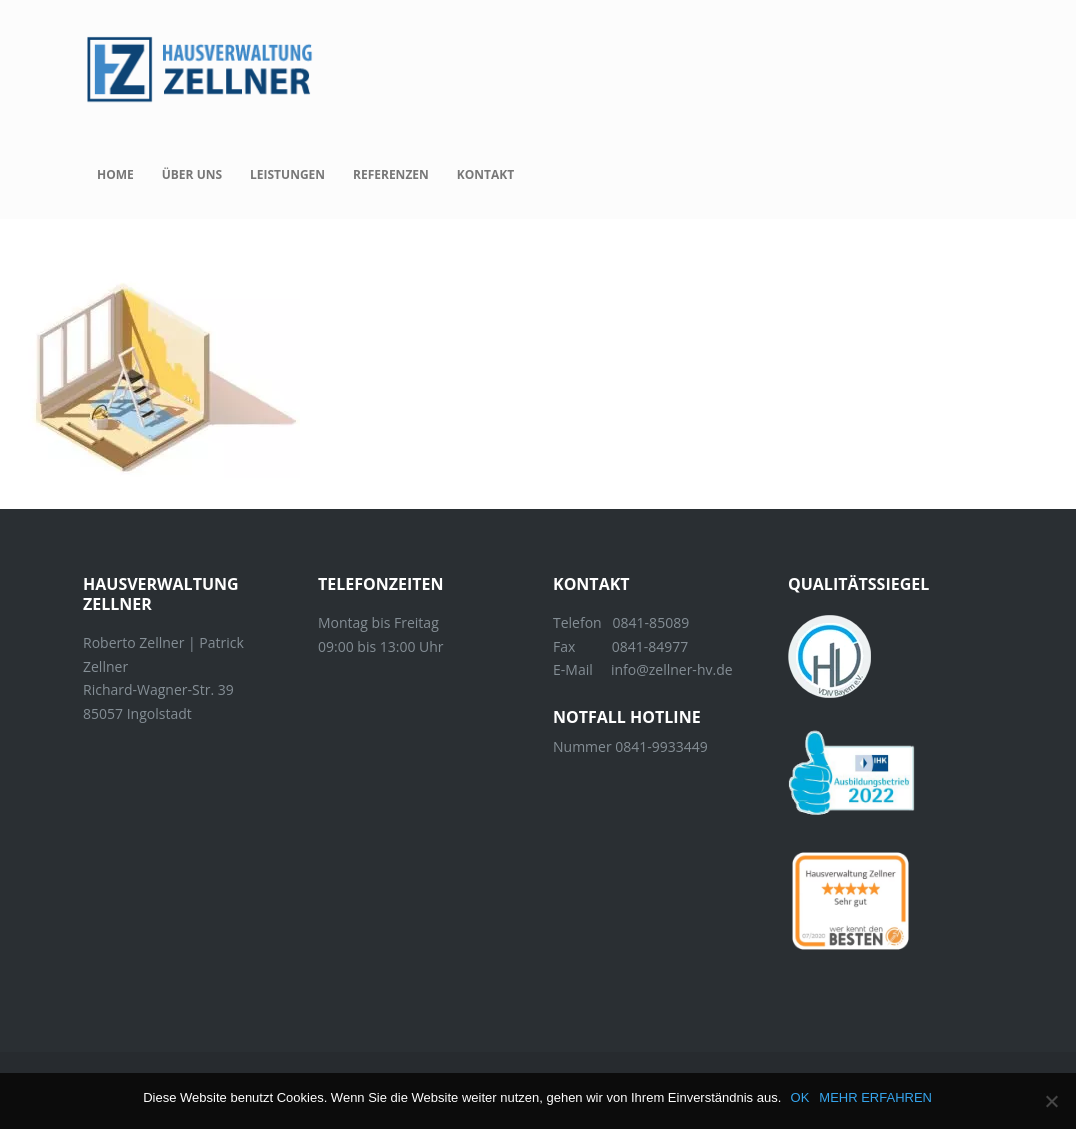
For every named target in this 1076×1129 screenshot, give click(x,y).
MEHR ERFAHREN (876, 1097)
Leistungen (287, 174)
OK (800, 1097)
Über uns (192, 174)
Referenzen (391, 174)
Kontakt (485, 174)
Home (115, 174)
